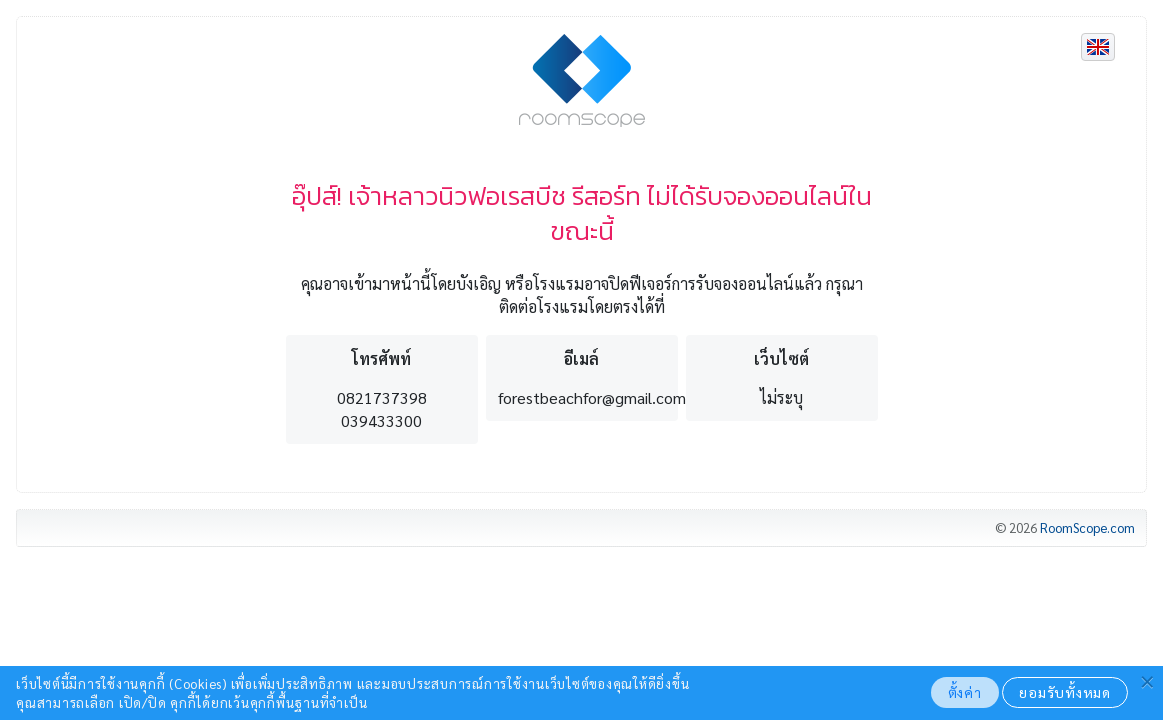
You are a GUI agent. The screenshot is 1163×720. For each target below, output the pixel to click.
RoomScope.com (1087, 527)
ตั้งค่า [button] (965, 692)
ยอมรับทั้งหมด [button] (1065, 692)
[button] (1147, 678)
